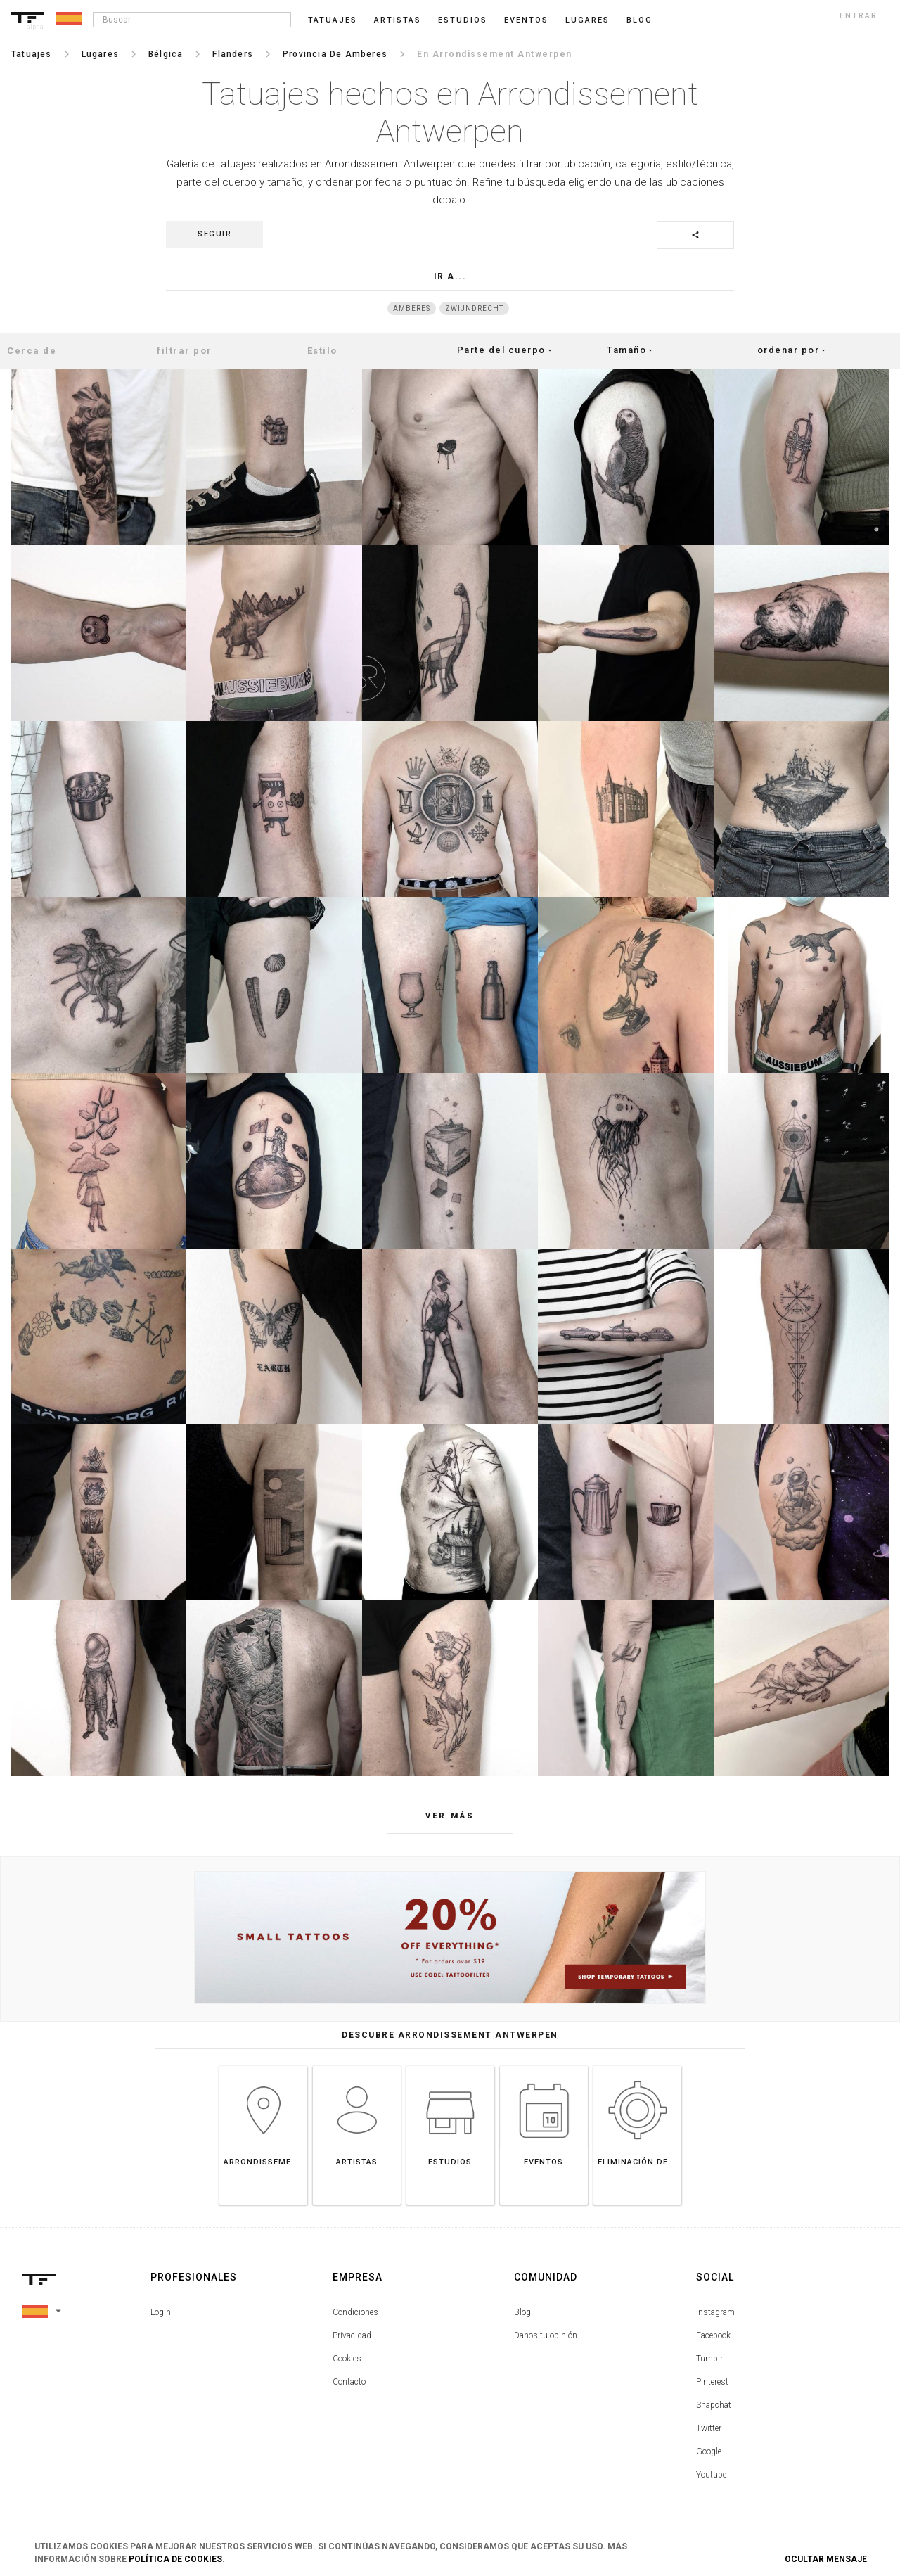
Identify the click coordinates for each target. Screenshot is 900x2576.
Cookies (347, 2359)
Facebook (713, 2335)
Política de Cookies (175, 2559)
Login (160, 2312)
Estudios (462, 20)
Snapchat (713, 2405)
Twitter (708, 2428)
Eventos (526, 20)
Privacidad (352, 2335)
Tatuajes (332, 20)
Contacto (349, 2382)
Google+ (711, 2451)
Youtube (711, 2475)
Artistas (397, 20)
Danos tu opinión (545, 2335)
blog (639, 20)
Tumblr (709, 2359)
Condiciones (355, 2312)
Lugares (587, 20)
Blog (522, 2312)
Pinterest (712, 2382)
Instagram (715, 2312)
